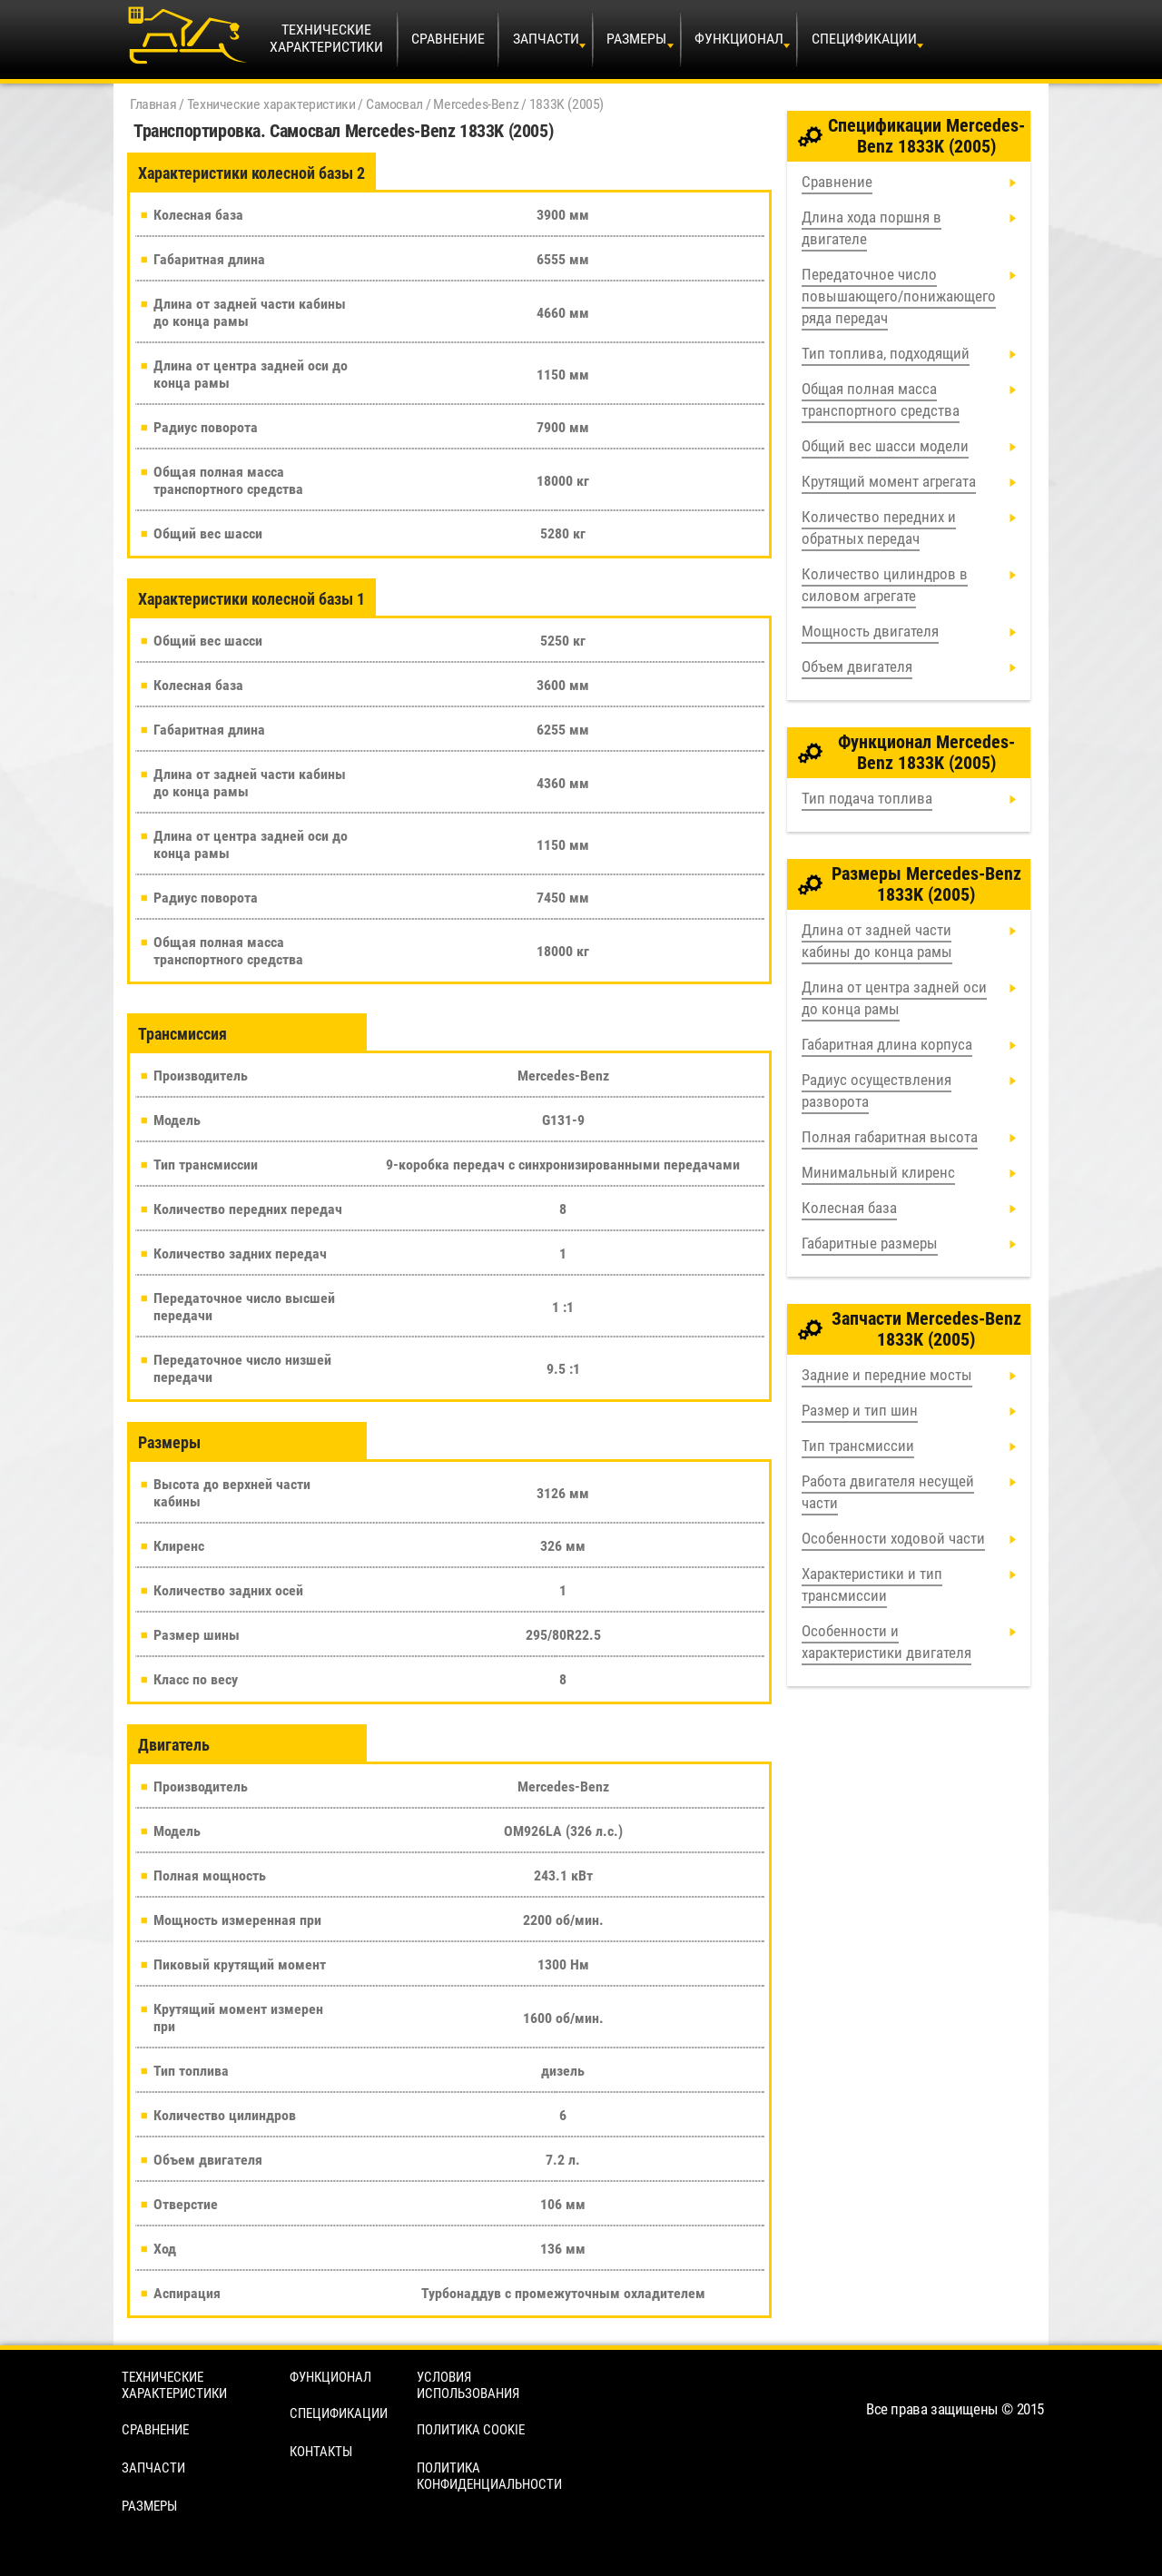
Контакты (321, 2451)
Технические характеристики (271, 104)
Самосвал (394, 104)
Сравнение (448, 38)
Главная (153, 104)
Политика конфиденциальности (489, 2476)
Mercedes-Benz (475, 104)
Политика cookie (471, 2430)
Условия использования (468, 2385)
